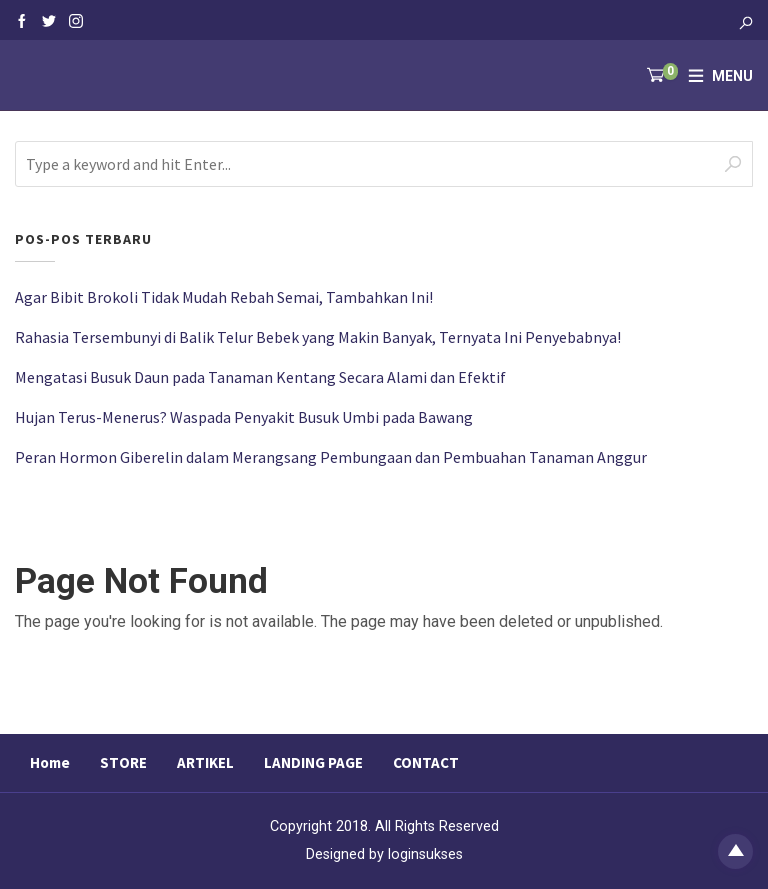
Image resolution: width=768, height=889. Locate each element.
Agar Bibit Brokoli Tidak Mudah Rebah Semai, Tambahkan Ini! (224, 297)
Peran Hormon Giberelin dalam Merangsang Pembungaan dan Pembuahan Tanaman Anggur (331, 457)
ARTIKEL (205, 762)
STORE (123, 762)
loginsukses (425, 854)
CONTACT (426, 762)
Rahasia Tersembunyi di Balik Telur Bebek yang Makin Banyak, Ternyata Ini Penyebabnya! (318, 337)
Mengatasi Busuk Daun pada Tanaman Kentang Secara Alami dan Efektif (260, 377)
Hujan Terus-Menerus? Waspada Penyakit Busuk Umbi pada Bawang (244, 417)
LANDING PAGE (313, 762)
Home (50, 762)
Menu (732, 76)
